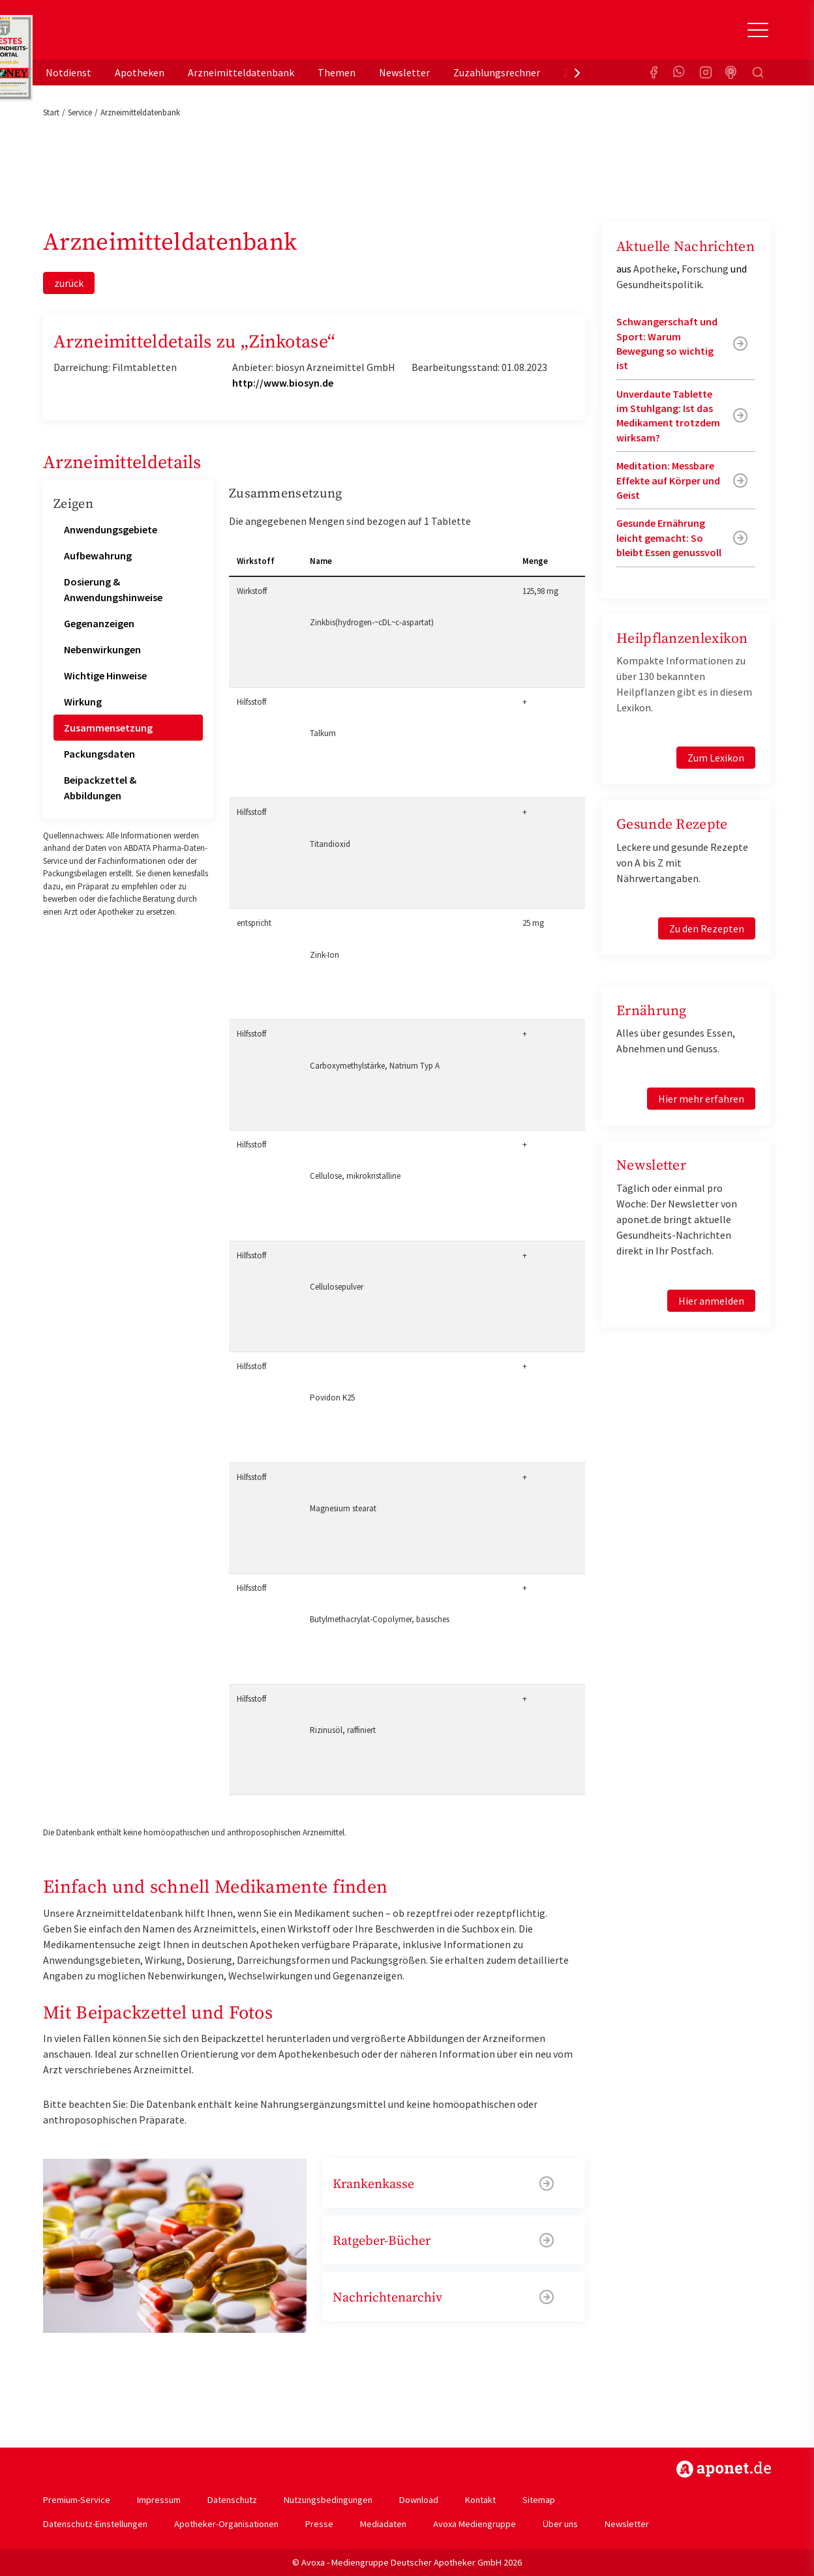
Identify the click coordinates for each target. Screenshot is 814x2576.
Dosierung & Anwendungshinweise (113, 589)
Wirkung (83, 701)
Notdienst (68, 72)
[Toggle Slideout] (758, 30)
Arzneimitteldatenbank (241, 72)
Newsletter (404, 72)
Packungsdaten (99, 753)
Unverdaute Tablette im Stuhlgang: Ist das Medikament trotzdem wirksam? (668, 415)
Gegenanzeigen (99, 623)
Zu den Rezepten (706, 928)
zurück (68, 282)
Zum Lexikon (715, 757)
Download (418, 2500)
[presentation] (577, 72)
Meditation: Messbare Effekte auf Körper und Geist (668, 480)
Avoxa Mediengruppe (474, 2524)
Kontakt (480, 2500)
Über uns (560, 2524)
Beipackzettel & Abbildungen (100, 787)
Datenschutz (232, 2500)
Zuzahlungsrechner (496, 72)
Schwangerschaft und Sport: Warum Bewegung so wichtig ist (666, 343)
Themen (336, 72)
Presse (319, 2524)
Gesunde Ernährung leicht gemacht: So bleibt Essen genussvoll (668, 537)
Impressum (159, 2500)
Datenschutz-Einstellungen (95, 2524)
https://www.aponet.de (723, 2469)
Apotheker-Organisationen (226, 2524)
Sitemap (538, 2500)
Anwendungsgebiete (110, 529)
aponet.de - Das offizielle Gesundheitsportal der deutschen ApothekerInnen (130, 34)
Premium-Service (76, 2500)
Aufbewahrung (98, 555)
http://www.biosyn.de (282, 382)
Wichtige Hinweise (105, 675)
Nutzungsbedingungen (328, 2500)
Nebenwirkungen (102, 649)
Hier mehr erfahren (701, 1098)
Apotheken (139, 72)
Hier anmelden (711, 1300)
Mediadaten (383, 2524)
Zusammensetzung (108, 727)
